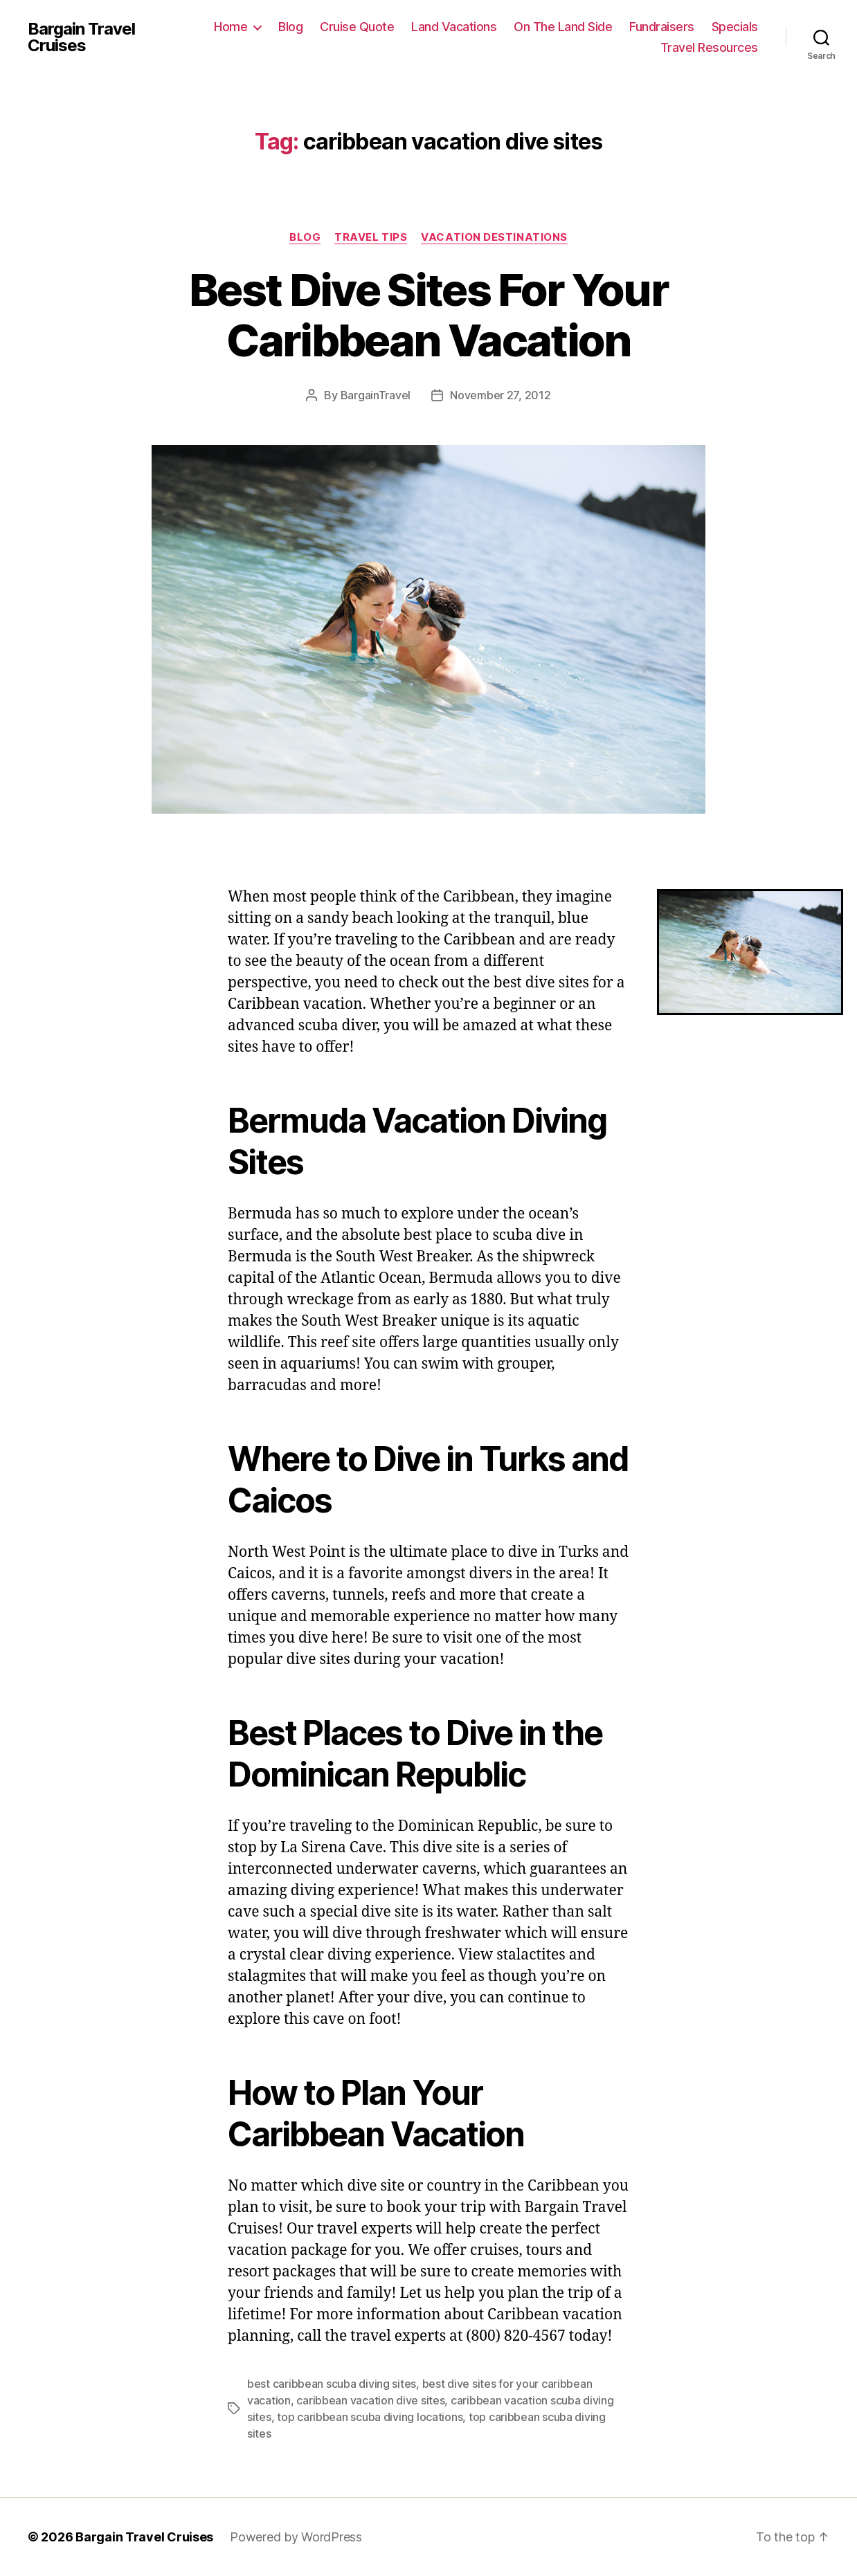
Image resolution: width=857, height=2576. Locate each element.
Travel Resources (709, 47)
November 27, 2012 (500, 395)
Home (230, 26)
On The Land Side (563, 26)
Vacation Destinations (494, 237)
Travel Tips (370, 237)
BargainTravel (376, 395)
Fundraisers (661, 26)
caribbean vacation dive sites (370, 2400)
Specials (735, 26)
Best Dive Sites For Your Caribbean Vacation (428, 315)
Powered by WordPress (296, 2537)
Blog (290, 26)
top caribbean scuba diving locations (369, 2417)
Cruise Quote (357, 26)
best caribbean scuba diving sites (331, 2384)
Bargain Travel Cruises (81, 37)
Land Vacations (453, 26)
